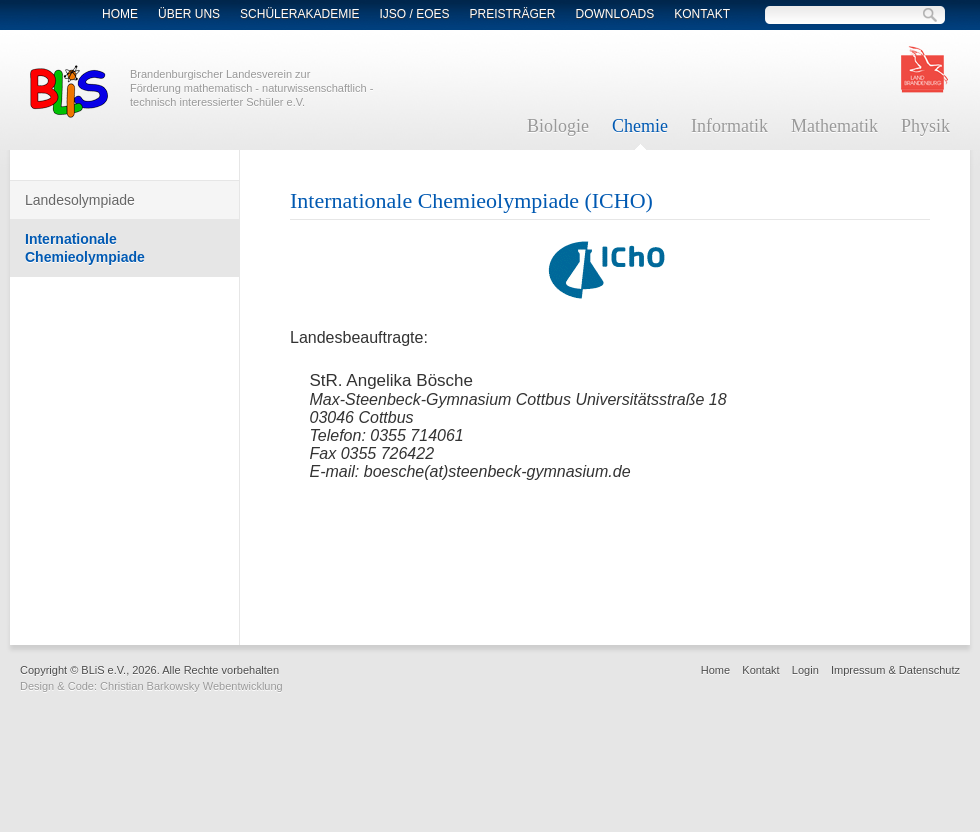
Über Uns (189, 14)
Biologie (558, 126)
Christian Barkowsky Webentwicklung (191, 686)
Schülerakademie (299, 14)
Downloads (615, 14)
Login (805, 670)
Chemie (640, 126)
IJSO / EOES (414, 14)
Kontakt (702, 14)
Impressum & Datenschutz (895, 670)
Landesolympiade (80, 200)
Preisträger (513, 14)
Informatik (729, 126)
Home (120, 14)
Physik (925, 126)
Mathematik (834, 126)
